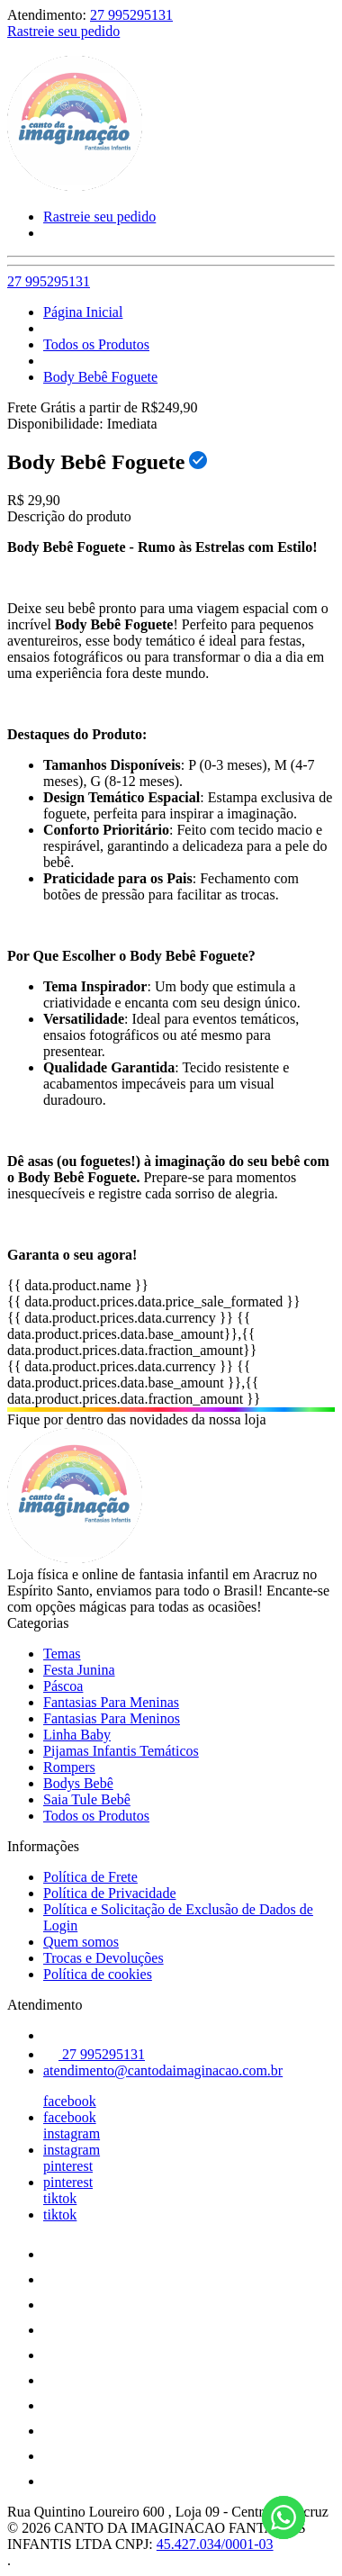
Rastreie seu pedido (63, 31)
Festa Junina (79, 1669)
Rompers (69, 1767)
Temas (62, 1653)
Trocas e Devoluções (103, 1958)
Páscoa (63, 1686)
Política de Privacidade (109, 1893)
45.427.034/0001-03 (215, 2544)
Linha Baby (77, 1734)
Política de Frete (90, 1877)
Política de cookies (97, 1974)
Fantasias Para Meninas (111, 1702)
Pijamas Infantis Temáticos (121, 1750)
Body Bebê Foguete (100, 376)
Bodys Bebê (78, 1783)
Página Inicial (82, 312)
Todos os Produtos (96, 344)
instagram (71, 2133)
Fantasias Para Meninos (111, 1718)
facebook (69, 2101)
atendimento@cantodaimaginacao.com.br (163, 2070)
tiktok (59, 2198)
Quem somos (81, 1941)
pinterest (68, 2166)
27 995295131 (131, 15)
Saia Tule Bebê (86, 1799)
